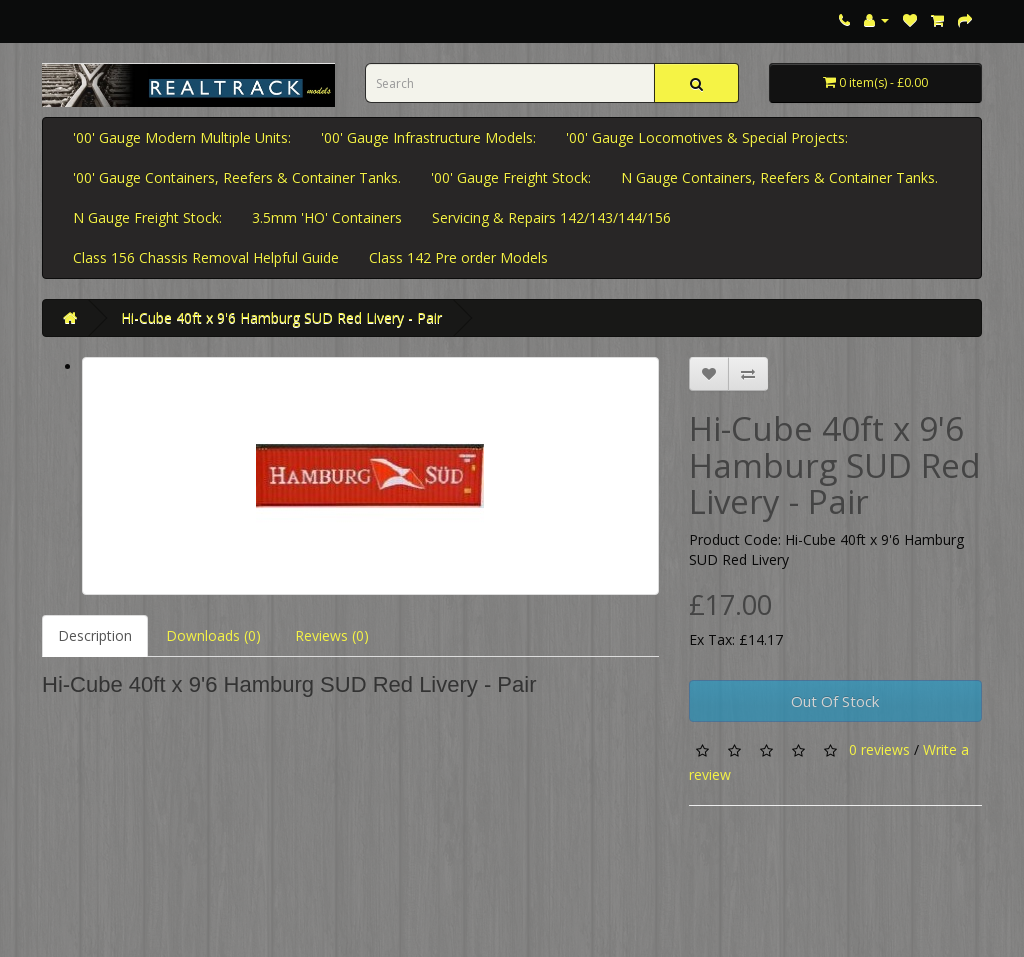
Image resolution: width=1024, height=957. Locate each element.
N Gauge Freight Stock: (147, 217)
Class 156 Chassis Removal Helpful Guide (206, 257)
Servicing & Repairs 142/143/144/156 (551, 217)
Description (95, 635)
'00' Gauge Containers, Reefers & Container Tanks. (237, 177)
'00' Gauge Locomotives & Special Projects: (707, 137)
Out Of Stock (835, 701)
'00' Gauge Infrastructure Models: (428, 137)
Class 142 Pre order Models (458, 257)
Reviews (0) (332, 635)
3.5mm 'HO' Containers (327, 217)
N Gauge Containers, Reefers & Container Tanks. (779, 177)
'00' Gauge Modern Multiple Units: (182, 137)
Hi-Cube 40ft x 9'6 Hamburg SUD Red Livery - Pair (281, 317)
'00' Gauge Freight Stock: (511, 177)
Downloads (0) (213, 635)
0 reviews (879, 749)
